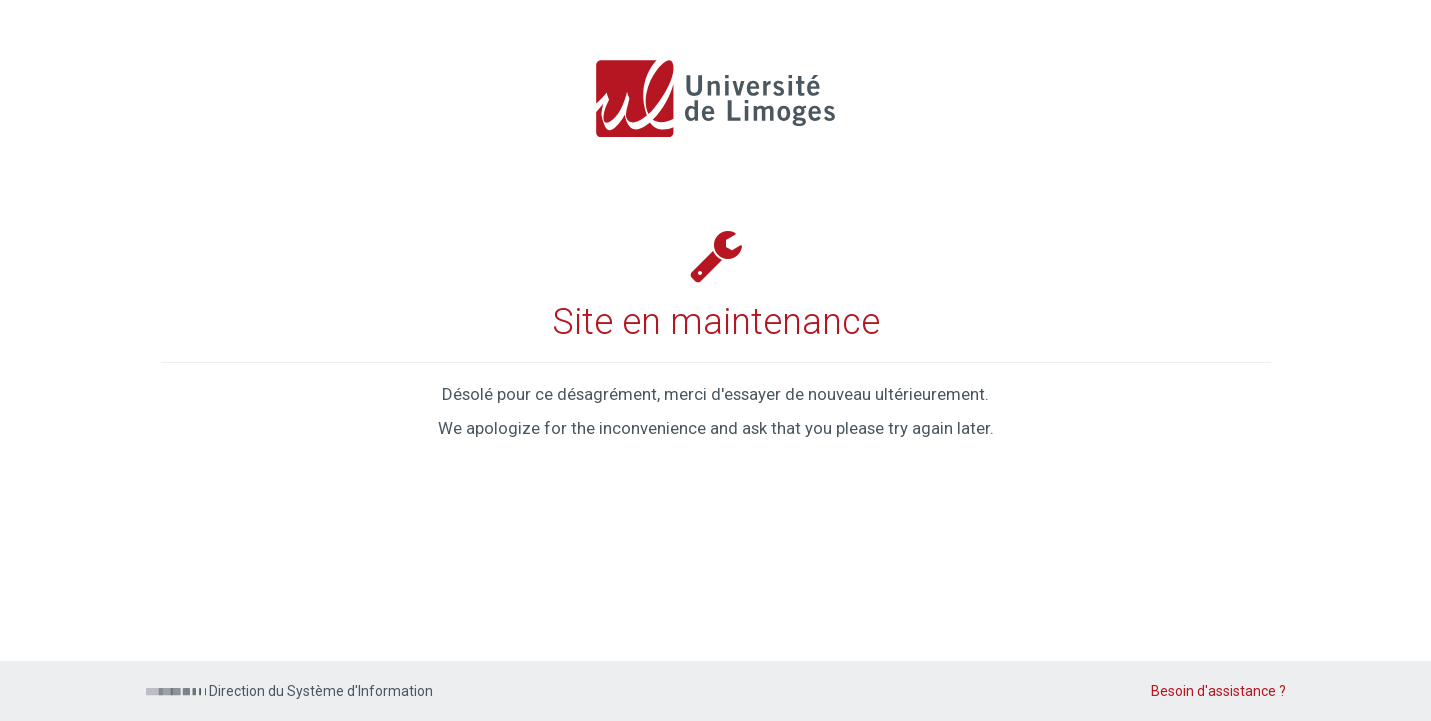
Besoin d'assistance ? (1218, 691)
